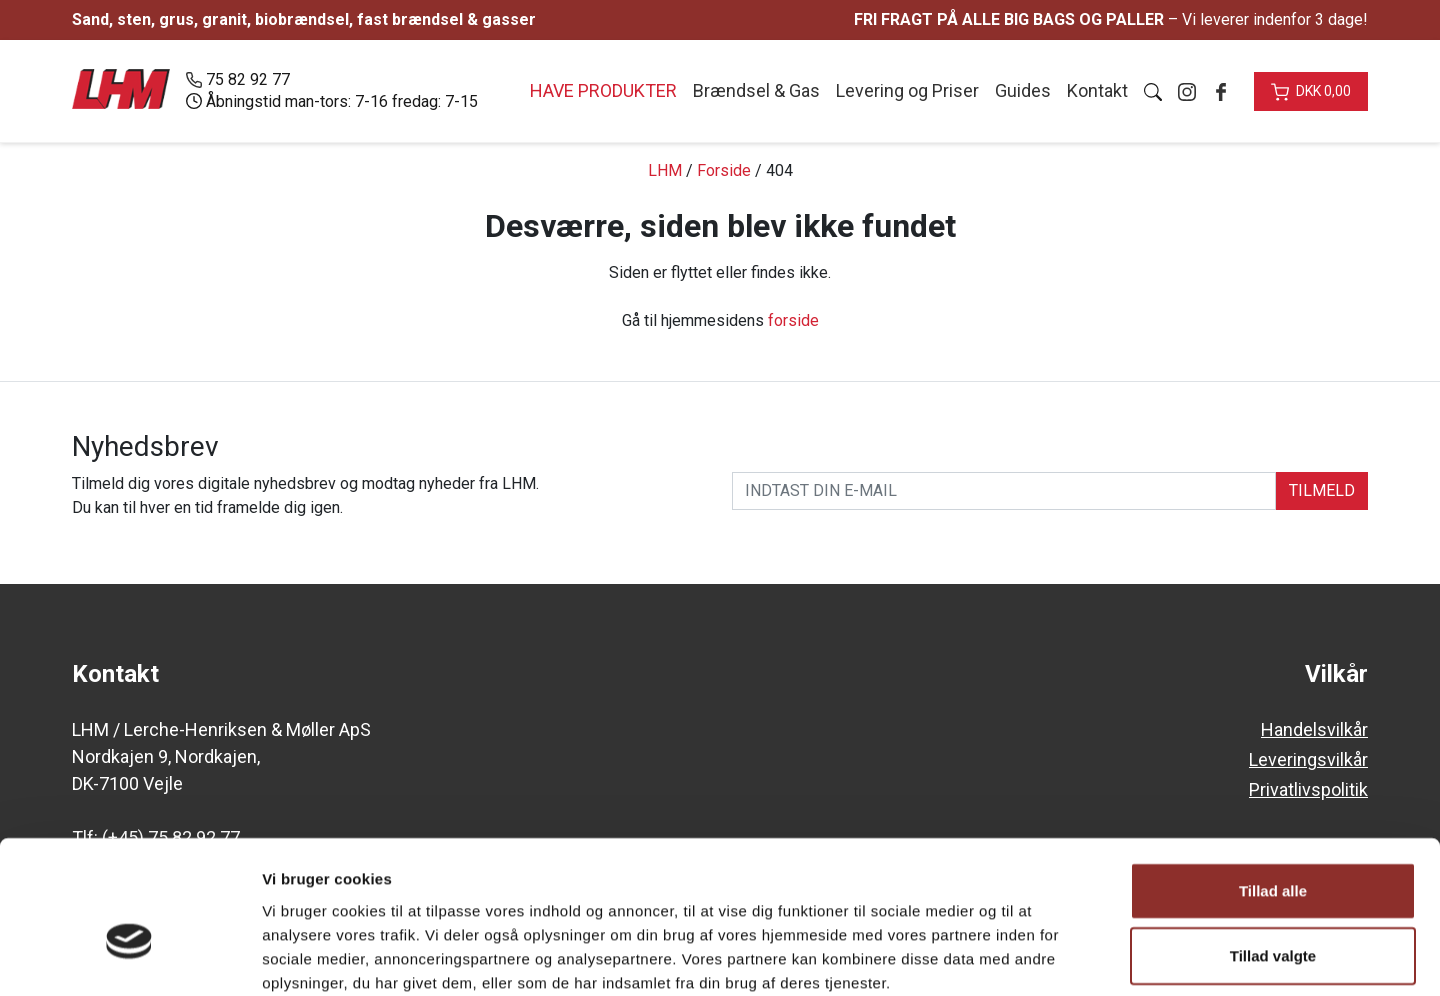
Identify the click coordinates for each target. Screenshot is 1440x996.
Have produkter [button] (603, 90)
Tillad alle (1273, 783)
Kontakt (1097, 90)
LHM (665, 170)
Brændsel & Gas (756, 90)
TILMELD (1322, 490)
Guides (1023, 90)
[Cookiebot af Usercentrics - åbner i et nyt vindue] (129, 957)
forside (793, 320)
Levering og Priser (907, 90)
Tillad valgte (1273, 849)
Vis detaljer (1039, 956)
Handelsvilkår (1314, 729)
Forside (724, 170)
